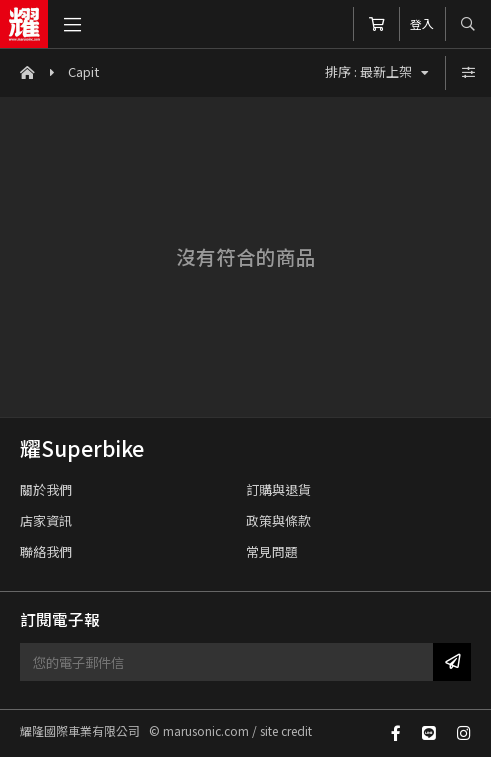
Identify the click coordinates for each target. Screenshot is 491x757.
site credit (286, 730)
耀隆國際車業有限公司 (24, 24)
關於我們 (46, 489)
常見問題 (272, 551)
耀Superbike (82, 448)
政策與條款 (278, 520)
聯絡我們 (46, 551)
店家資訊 (46, 520)
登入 (422, 23)
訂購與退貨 (278, 489)
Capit (83, 71)
